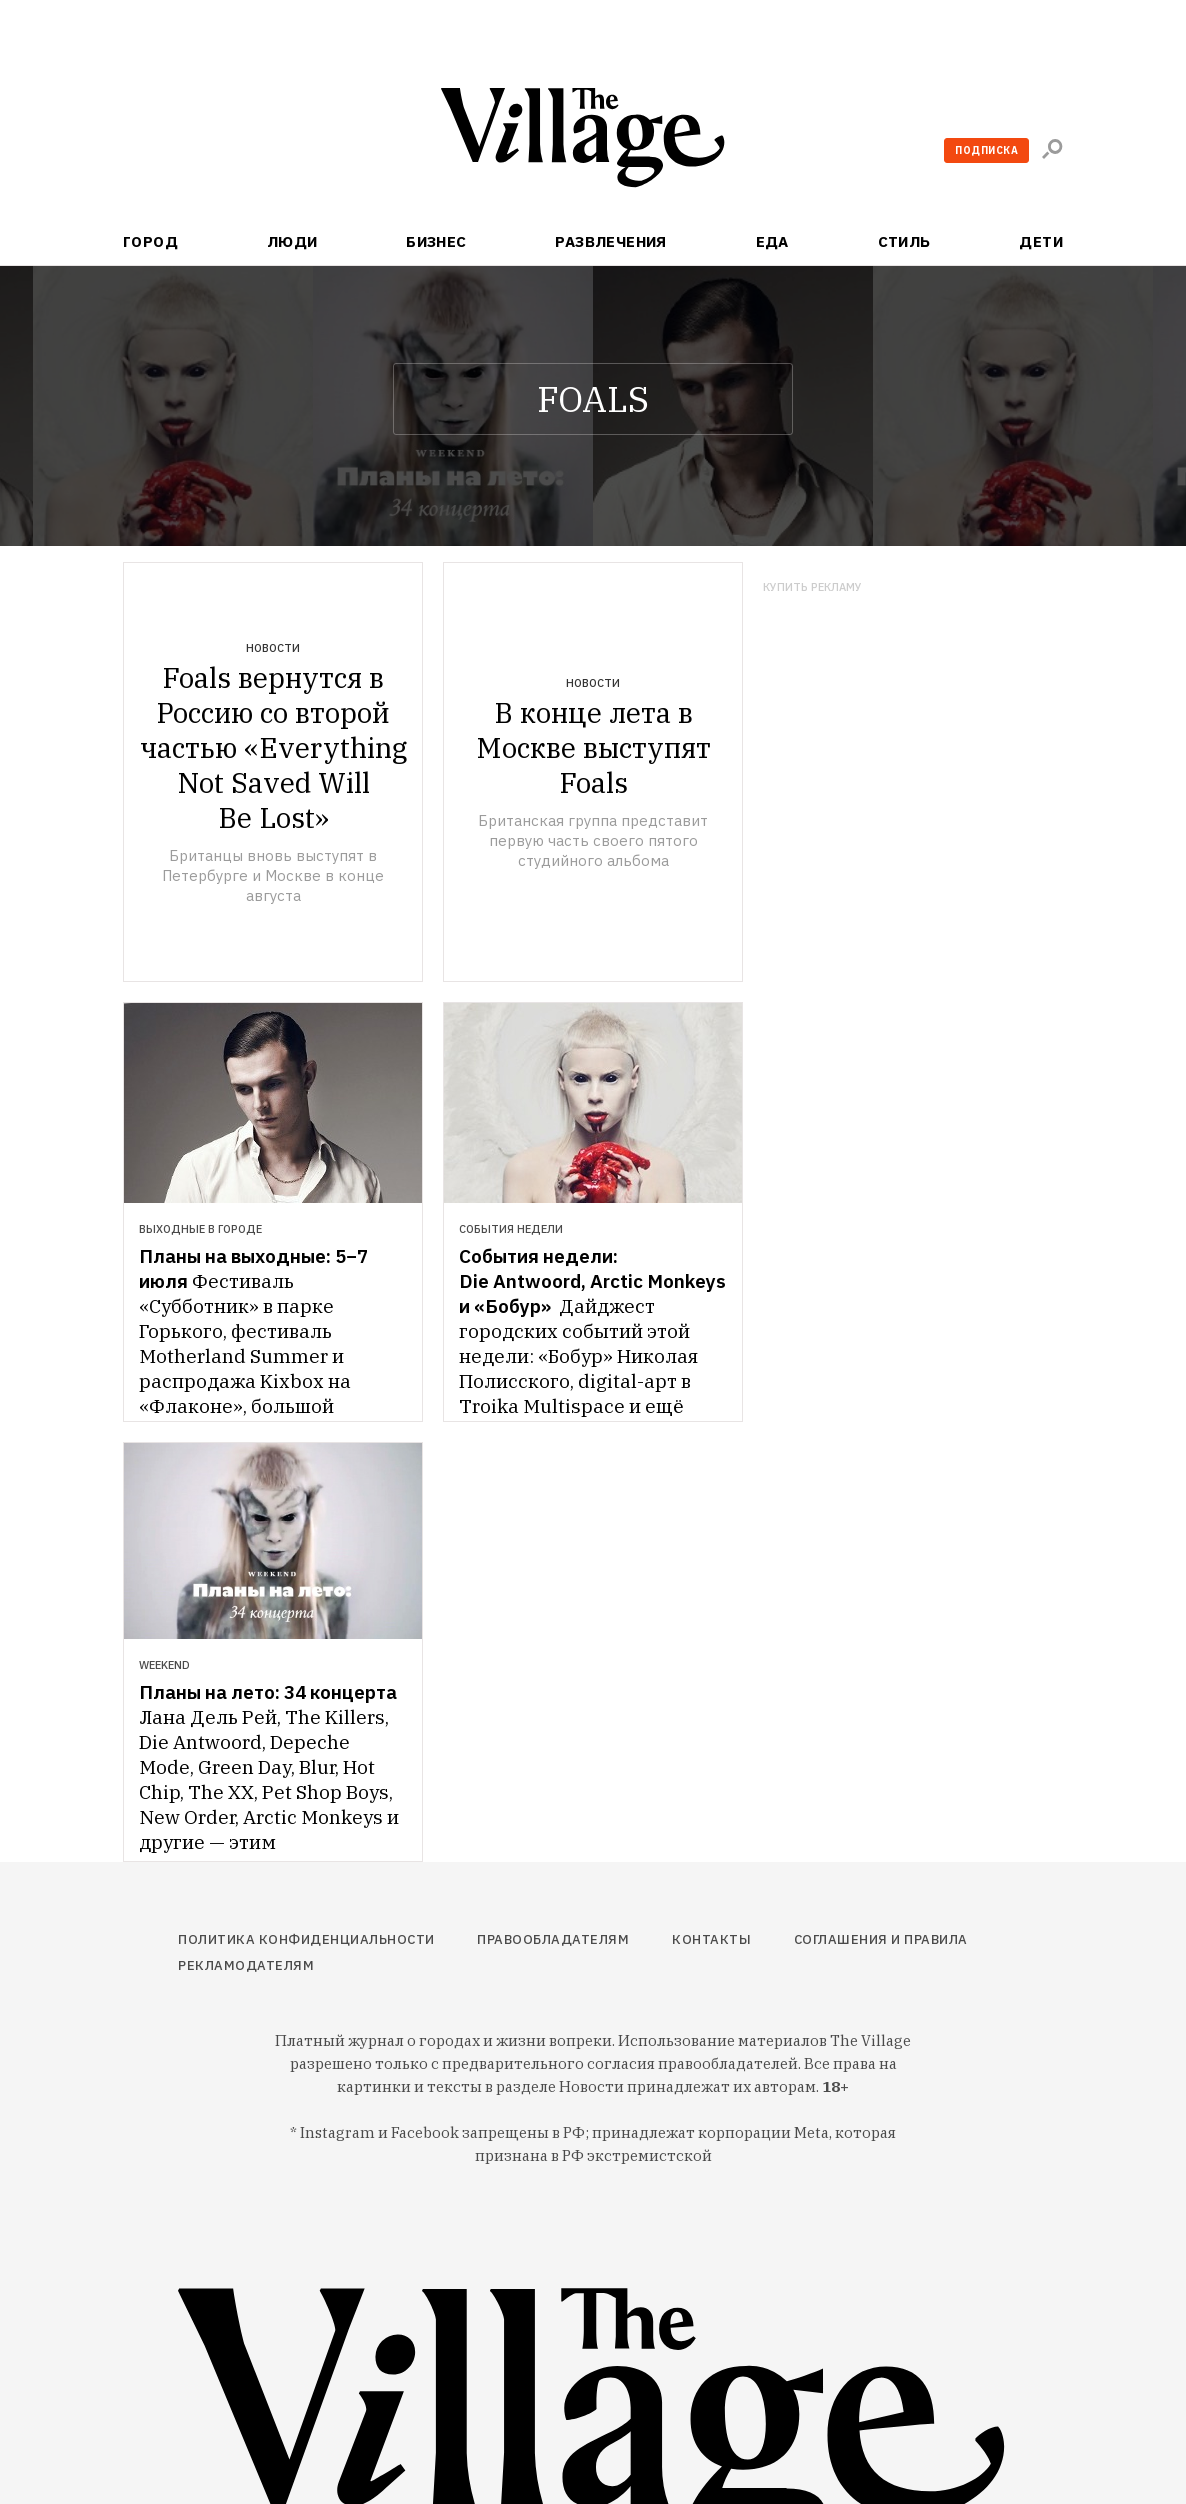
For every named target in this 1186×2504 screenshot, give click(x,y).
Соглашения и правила (881, 1939)
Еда (772, 241)
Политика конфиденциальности (306, 1939)
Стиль (904, 241)
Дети (1041, 241)
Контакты (711, 1939)
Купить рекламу (812, 587)
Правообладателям (553, 1939)
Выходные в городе (200, 1229)
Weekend (164, 1665)
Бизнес (436, 241)
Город (150, 241)
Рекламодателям (246, 1965)
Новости (273, 648)
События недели (511, 1229)
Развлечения (611, 241)
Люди (292, 241)
